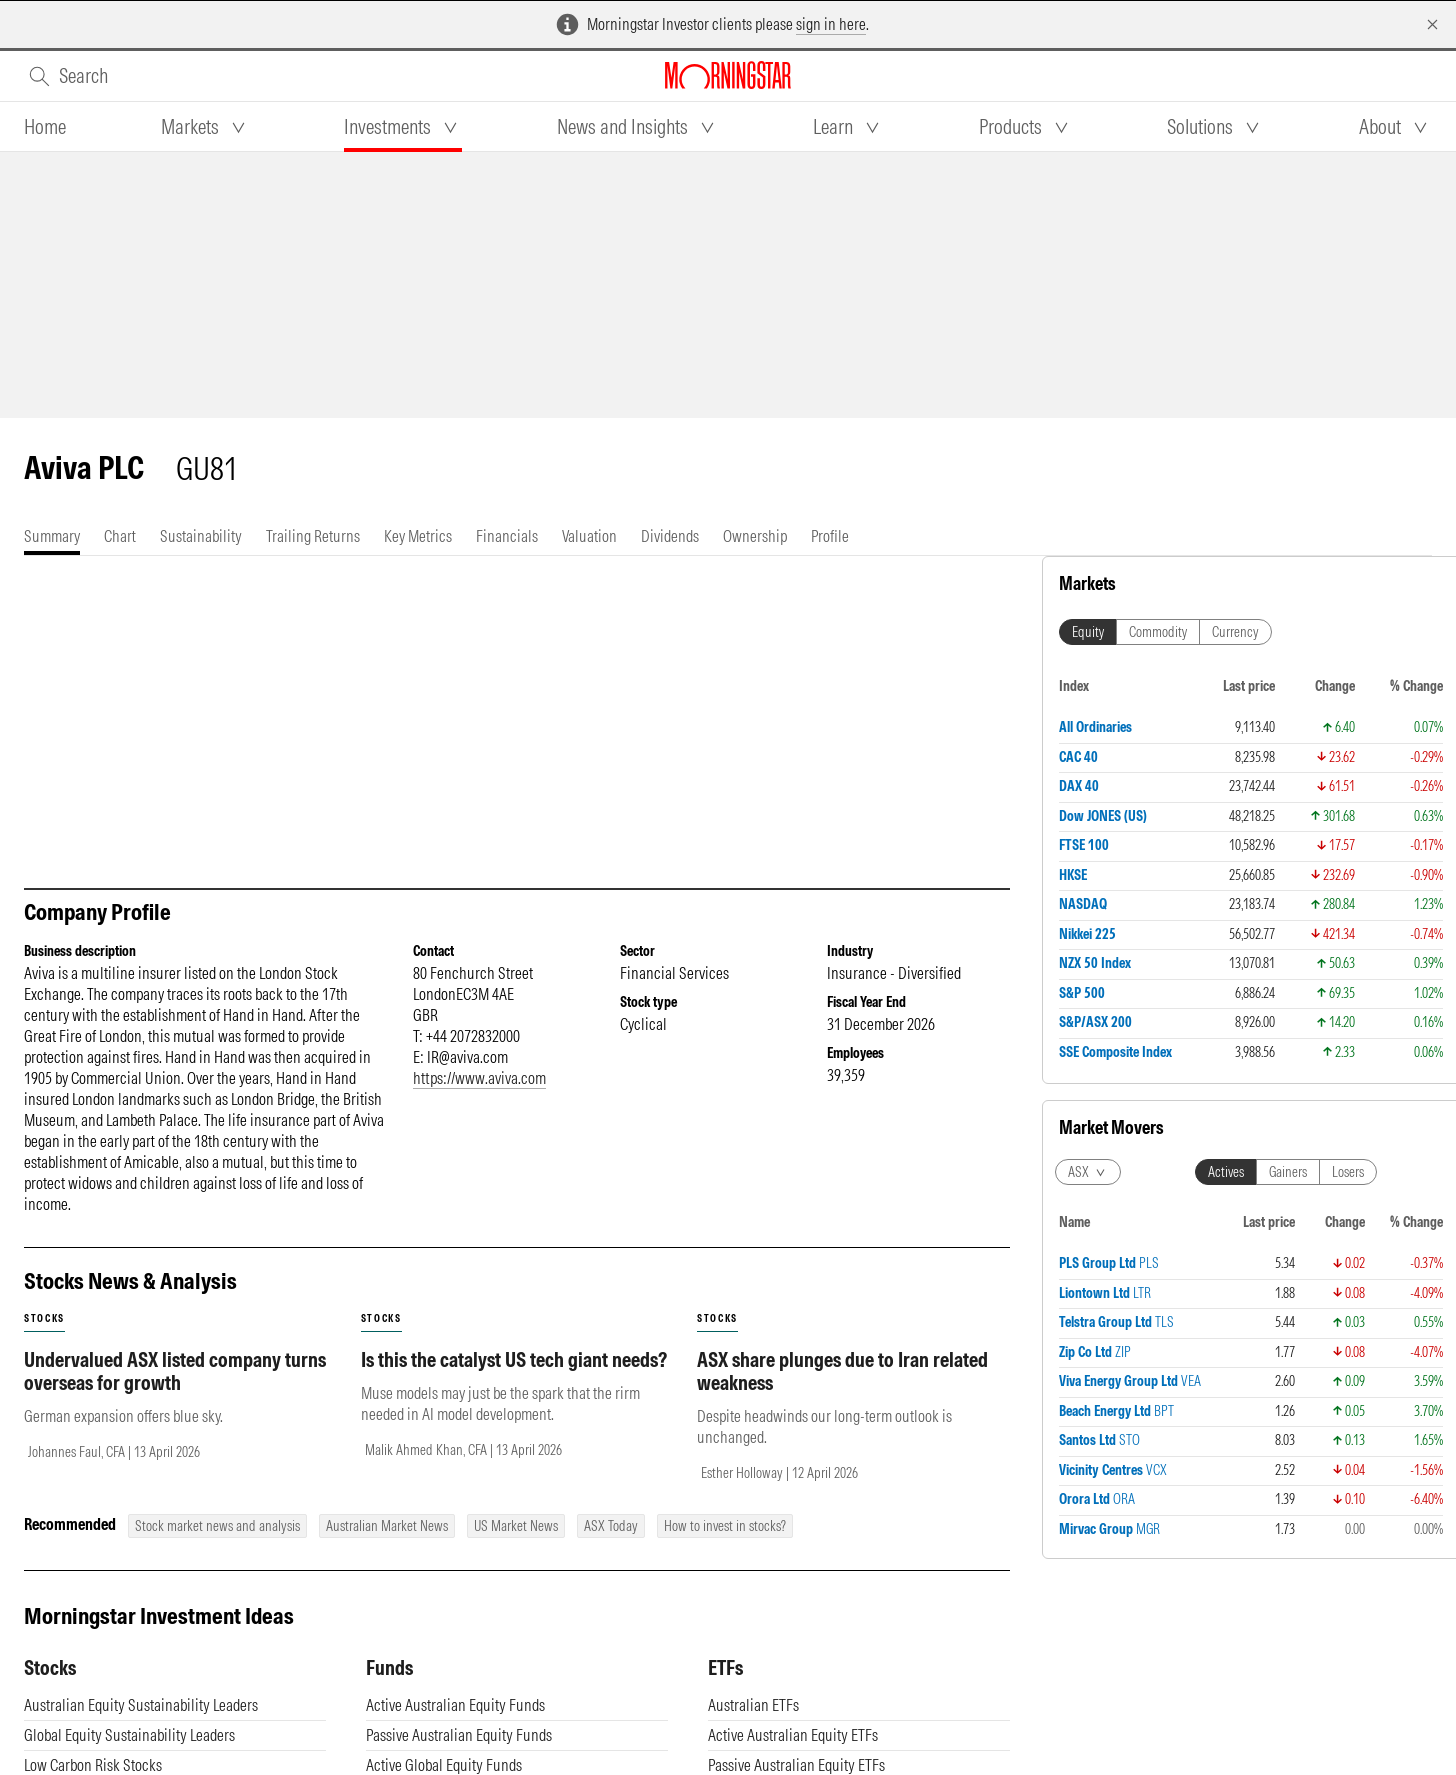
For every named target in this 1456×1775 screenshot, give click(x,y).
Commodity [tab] (1158, 632)
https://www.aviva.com (479, 1078)
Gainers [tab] (1288, 1172)
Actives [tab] (1226, 1172)
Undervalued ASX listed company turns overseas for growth (175, 1371)
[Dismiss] (1432, 24)
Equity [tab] (1088, 632)
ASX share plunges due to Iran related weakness (842, 1371)
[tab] (45, 127)
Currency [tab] (1235, 632)
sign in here (831, 24)
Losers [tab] (1348, 1172)
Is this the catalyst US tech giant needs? (514, 1359)
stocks (44, 1318)
